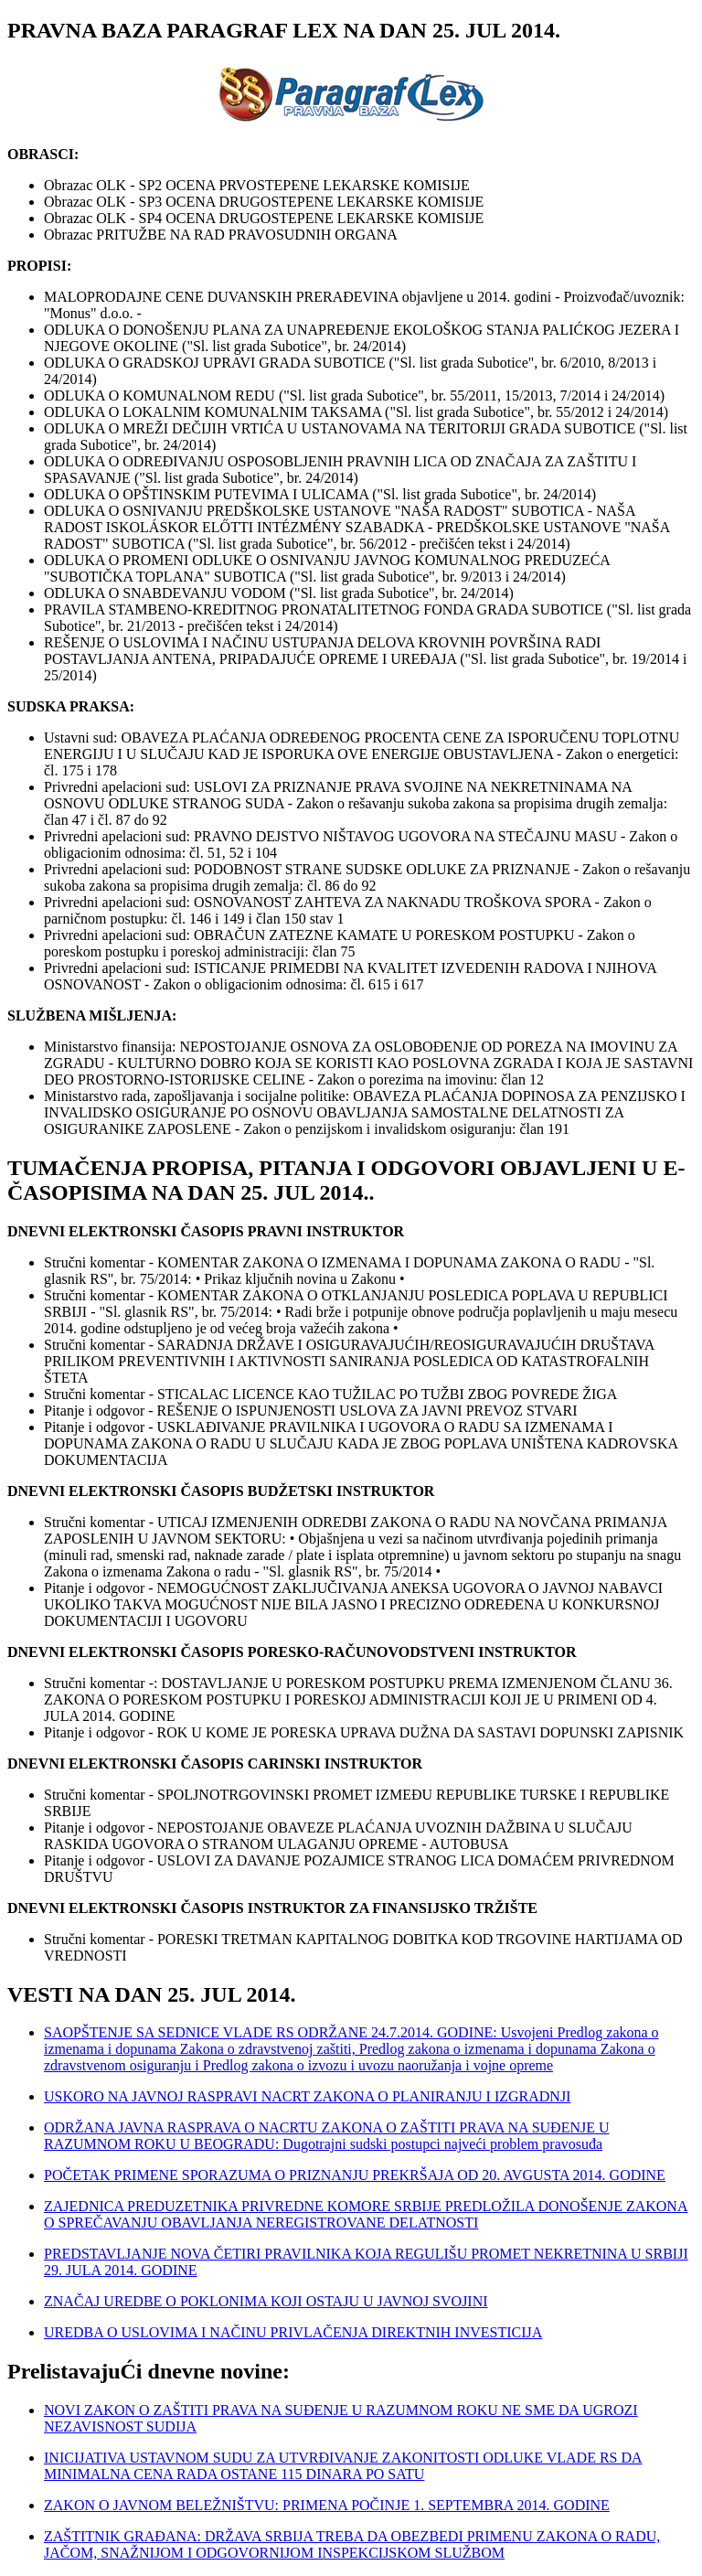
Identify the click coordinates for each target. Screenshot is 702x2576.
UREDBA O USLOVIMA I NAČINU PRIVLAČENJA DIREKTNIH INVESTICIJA (293, 2332)
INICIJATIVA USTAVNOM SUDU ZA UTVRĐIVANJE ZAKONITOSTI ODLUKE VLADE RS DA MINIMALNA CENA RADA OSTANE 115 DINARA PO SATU (343, 2466)
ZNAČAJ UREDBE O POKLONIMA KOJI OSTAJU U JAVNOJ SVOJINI (266, 2301)
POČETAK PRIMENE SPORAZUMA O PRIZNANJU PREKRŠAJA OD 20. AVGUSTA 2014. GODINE (354, 2175)
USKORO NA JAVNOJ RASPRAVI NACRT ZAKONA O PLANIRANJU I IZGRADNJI (307, 2096)
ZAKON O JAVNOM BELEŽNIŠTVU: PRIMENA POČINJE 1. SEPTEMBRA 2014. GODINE (327, 2505)
